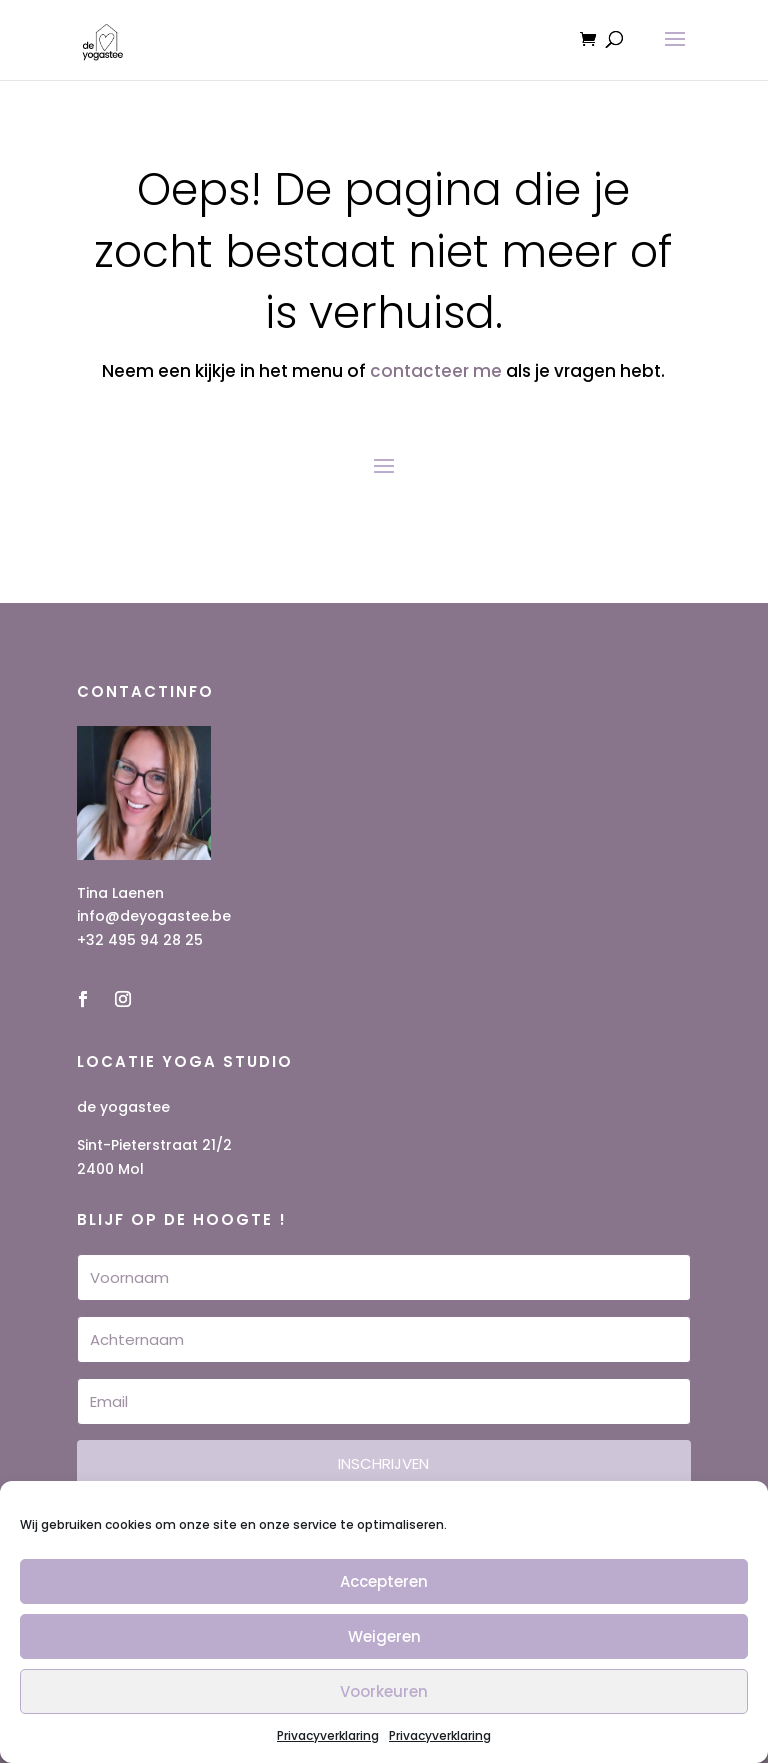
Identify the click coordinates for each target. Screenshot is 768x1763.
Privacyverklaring (328, 1735)
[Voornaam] (384, 1277)
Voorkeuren (384, 1691)
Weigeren (384, 1636)
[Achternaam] (384, 1339)
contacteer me (436, 371)
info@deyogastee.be (154, 916)
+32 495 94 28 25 (140, 940)
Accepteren (384, 1581)
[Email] (384, 1401)
